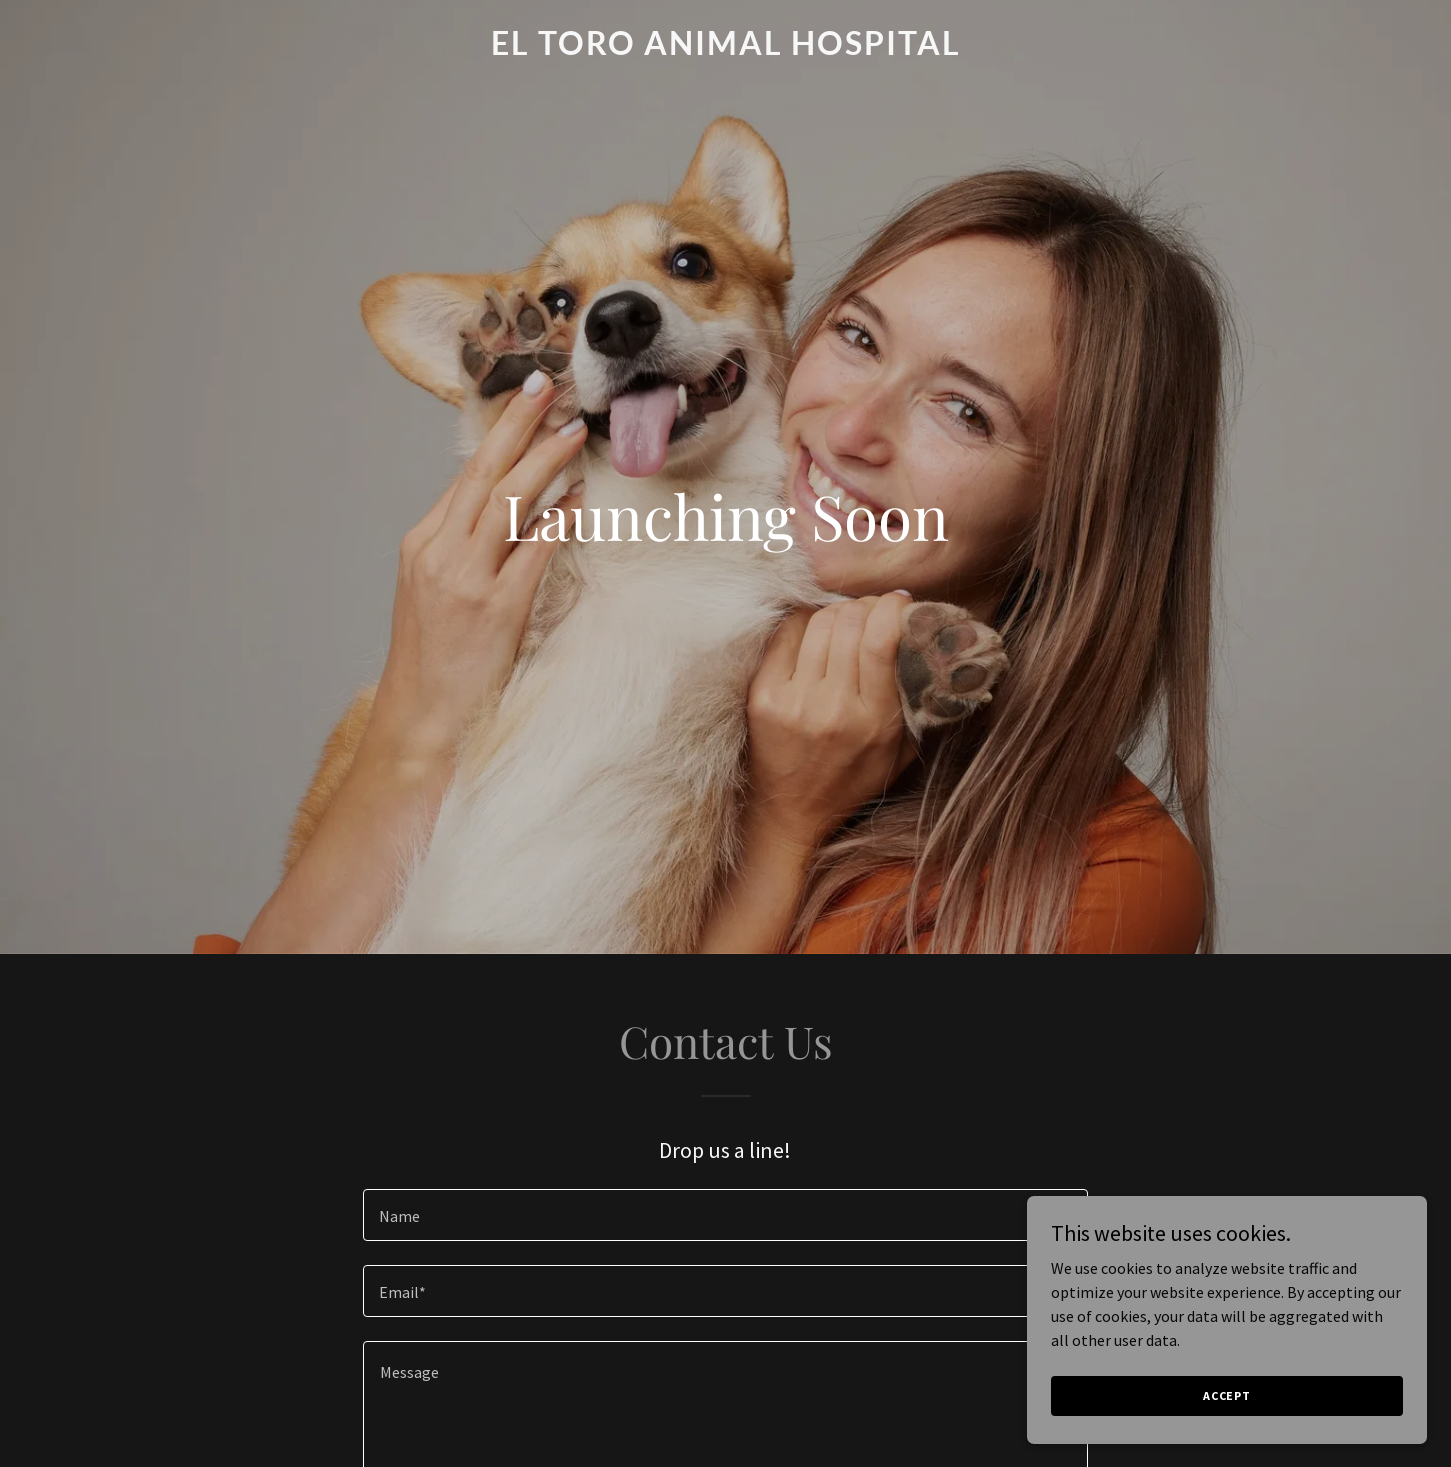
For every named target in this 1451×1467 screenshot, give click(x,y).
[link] (725, 49)
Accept (1227, 1395)
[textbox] (725, 1215)
